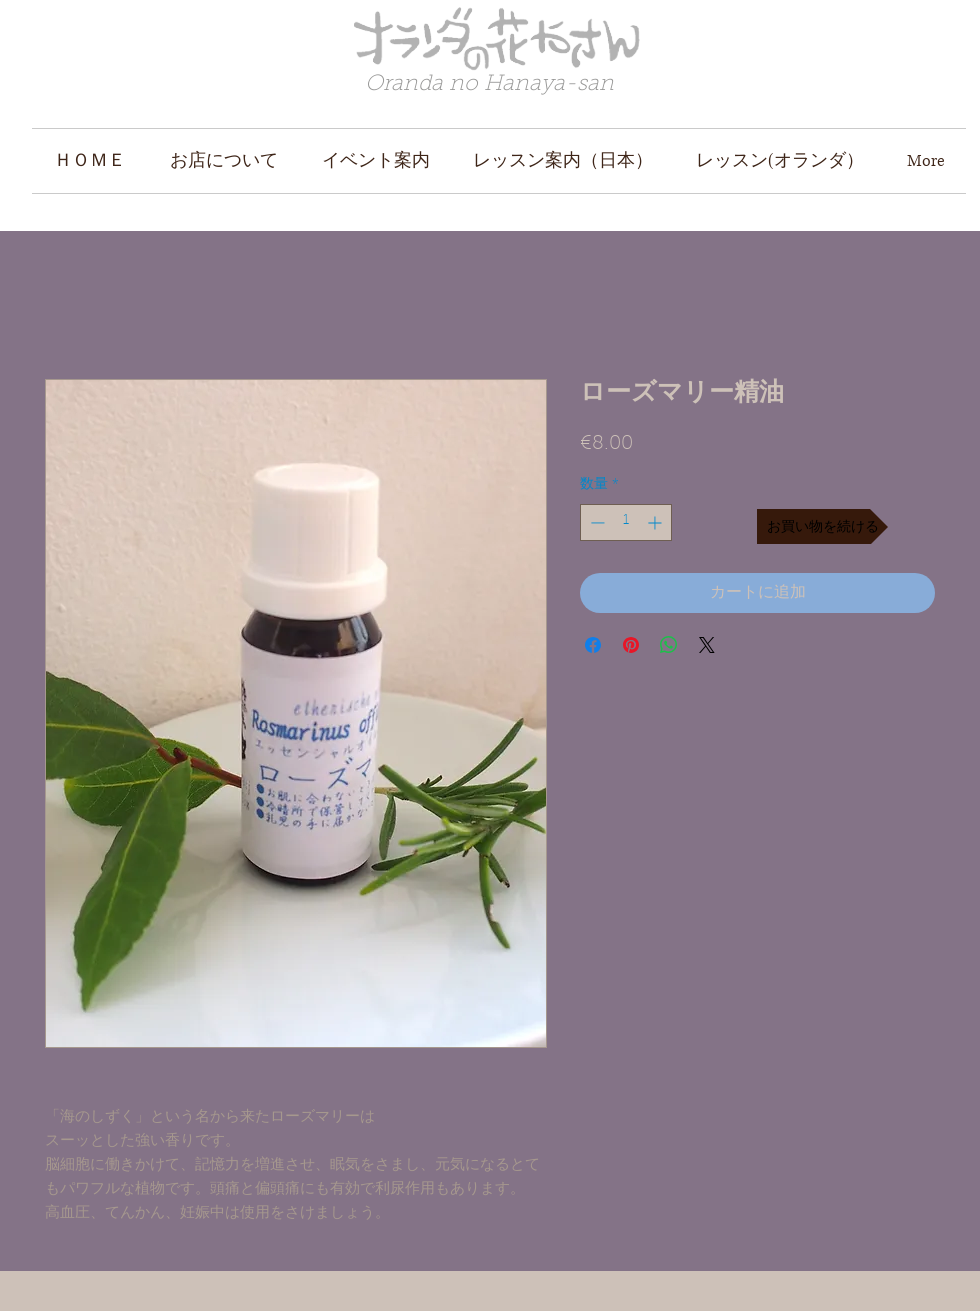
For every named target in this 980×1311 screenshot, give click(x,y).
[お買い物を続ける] (822, 526)
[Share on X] (707, 645)
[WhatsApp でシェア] (669, 645)
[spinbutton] (626, 522)
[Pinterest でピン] (631, 645)
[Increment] (656, 522)
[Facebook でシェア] (593, 645)
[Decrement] (595, 522)
